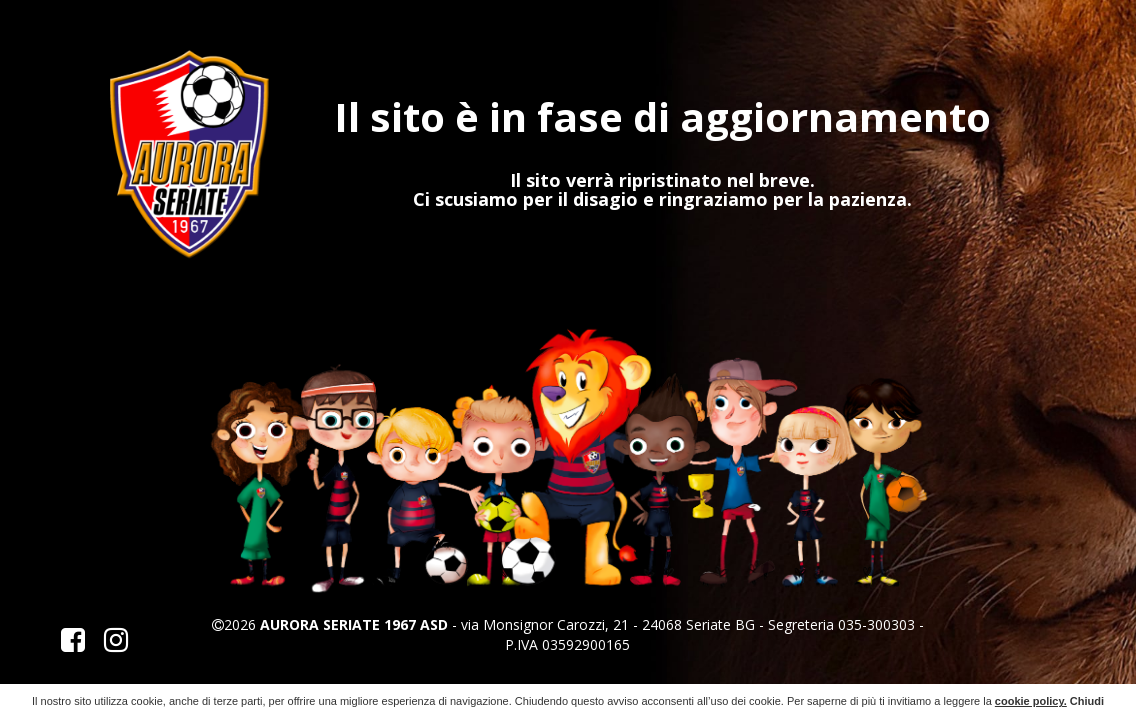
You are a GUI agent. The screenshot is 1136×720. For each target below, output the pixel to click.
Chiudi (1087, 701)
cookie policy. (1031, 701)
